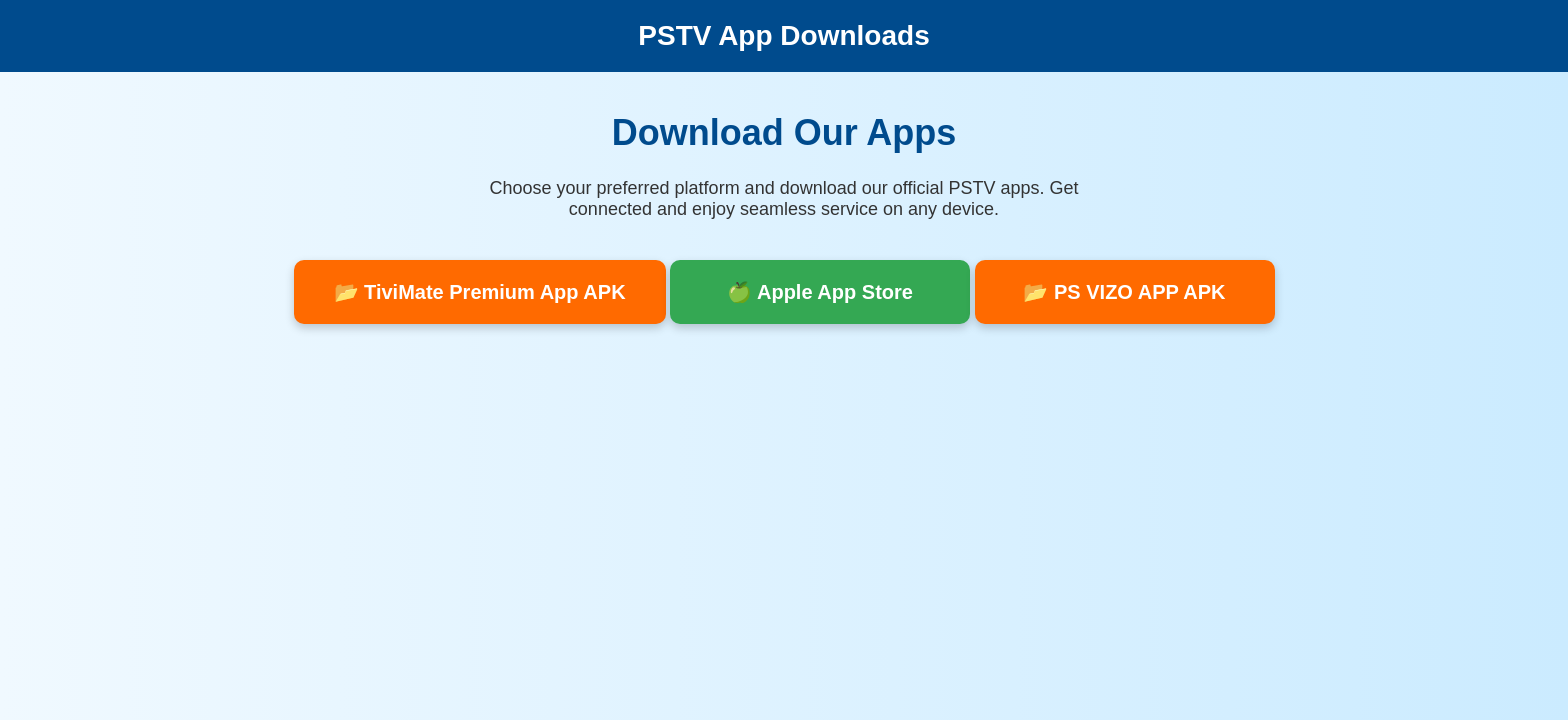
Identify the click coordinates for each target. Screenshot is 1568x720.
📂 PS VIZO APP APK (1124, 292)
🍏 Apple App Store (820, 292)
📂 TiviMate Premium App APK (480, 292)
